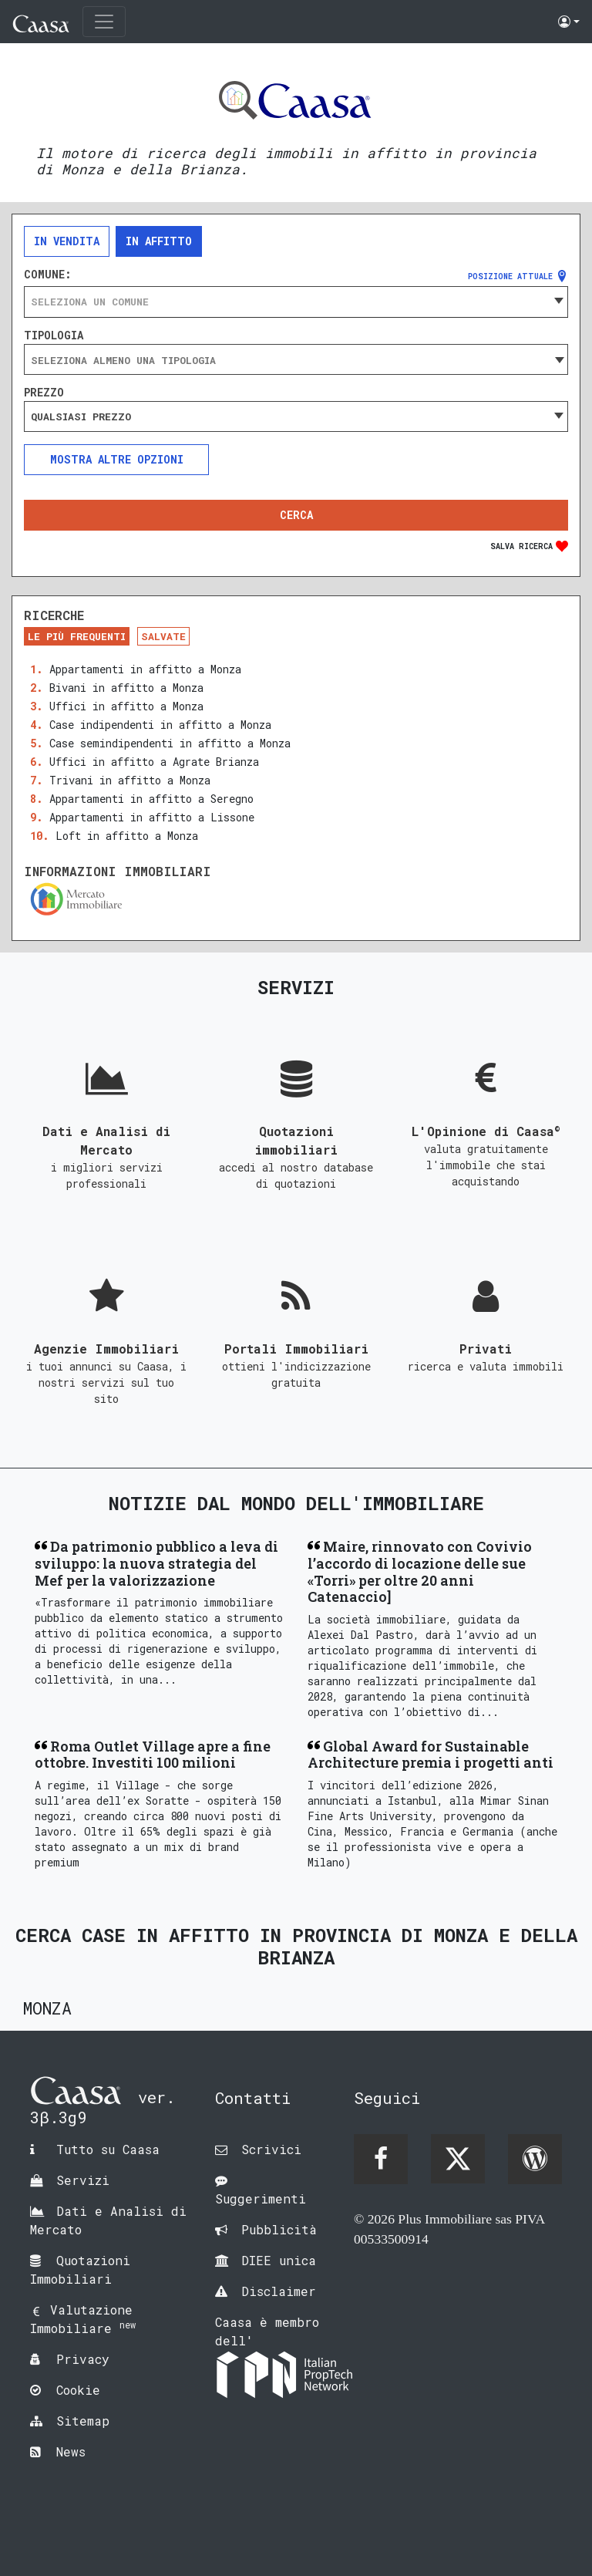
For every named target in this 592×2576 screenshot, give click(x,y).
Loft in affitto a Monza (127, 835)
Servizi (82, 2180)
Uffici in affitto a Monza (126, 706)
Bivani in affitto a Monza (126, 687)
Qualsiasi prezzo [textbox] (81, 416)
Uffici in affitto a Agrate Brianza (154, 761)
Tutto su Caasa (108, 2149)
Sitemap (82, 2420)
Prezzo (44, 392)
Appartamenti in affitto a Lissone (151, 817)
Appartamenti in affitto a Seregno (151, 798)
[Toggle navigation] (104, 21)
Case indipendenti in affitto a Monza (160, 724)
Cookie (78, 2390)
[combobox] (296, 301)
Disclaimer (278, 2291)
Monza (47, 2008)
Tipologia (53, 335)
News (71, 2451)
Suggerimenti (260, 2198)
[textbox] (296, 301)
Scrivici (271, 2149)
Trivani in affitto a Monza (129, 780)
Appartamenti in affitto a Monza (145, 669)
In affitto (159, 241)
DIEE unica (278, 2260)
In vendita (66, 241)
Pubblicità (279, 2229)
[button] (569, 21)
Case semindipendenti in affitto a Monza (170, 743)
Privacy (82, 2359)
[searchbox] (296, 360)
